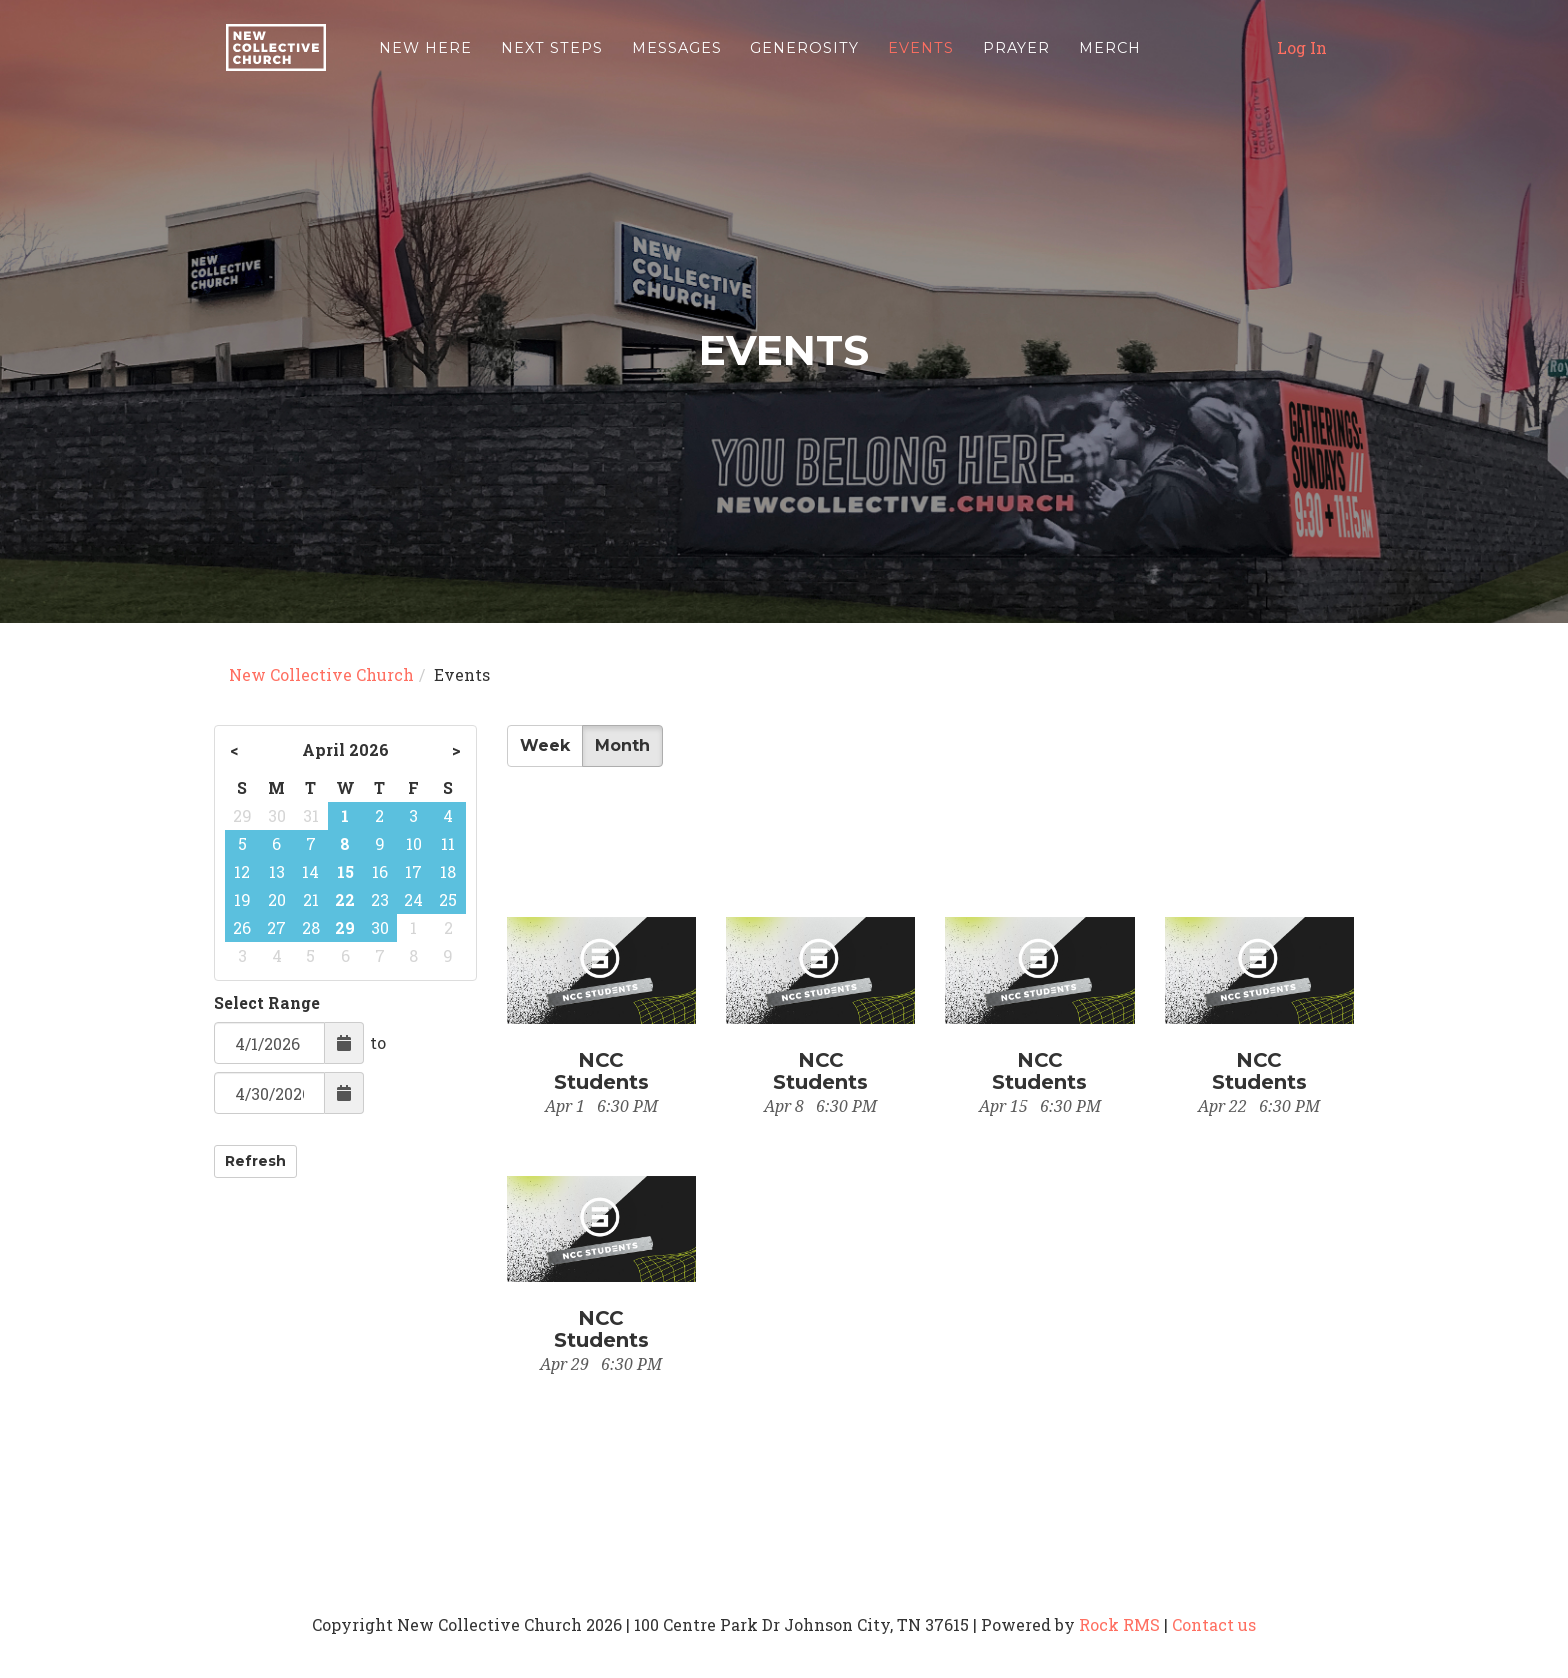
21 (311, 899)
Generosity (804, 55)
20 (277, 899)
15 (345, 871)
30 (277, 815)
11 (448, 843)
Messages (677, 55)
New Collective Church (321, 674)
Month (622, 745)
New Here (425, 55)
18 (448, 871)
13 (277, 871)
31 (311, 815)
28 (311, 927)
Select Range (267, 1002)
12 (242, 871)
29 (242, 815)
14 (310, 871)
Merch (1110, 55)
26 (242, 927)
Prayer (1016, 55)
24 (413, 899)
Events (921, 55)
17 (413, 871)
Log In (1302, 54)
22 (345, 899)
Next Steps (552, 55)
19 (242, 899)
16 (380, 871)
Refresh (255, 1161)
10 (414, 843)
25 (448, 899)
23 (380, 899)
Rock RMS (1119, 1624)
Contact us (1214, 1624)
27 (276, 927)
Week (545, 745)
